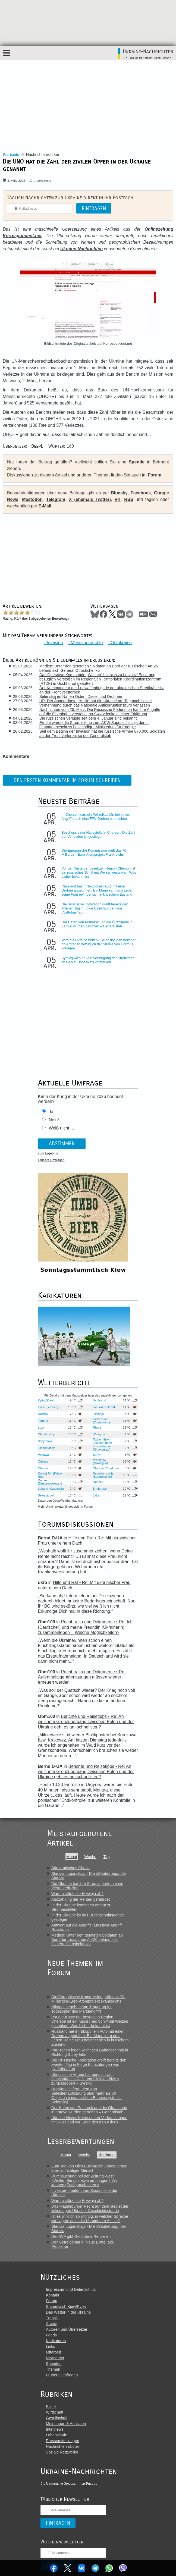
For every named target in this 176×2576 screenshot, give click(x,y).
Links (50, 2348)
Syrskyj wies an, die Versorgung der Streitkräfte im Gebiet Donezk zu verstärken (99, 961)
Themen (53, 2370)
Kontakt (52, 2296)
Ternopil (47, 1422)
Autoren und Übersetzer (66, 2331)
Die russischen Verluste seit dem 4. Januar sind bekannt (88, 717)
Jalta (97, 1496)
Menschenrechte (87, 641)
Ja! (56, 1112)
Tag (106, 1858)
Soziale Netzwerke (62, 2453)
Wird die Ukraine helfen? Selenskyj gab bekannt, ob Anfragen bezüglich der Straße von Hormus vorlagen (99, 945)
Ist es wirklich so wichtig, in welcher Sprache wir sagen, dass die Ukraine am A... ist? (89, 2220)
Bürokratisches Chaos (70, 1869)
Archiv (51, 2325)
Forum (154, 475)
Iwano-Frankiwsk (101, 1408)
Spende (136, 462)
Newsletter (55, 2359)
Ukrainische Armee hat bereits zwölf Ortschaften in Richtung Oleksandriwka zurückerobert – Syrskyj (85, 2080)
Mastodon (32, 499)
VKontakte (81, 2568)
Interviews (55, 2430)
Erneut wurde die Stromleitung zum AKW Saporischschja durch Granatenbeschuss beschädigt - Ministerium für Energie (94, 723)
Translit (52, 2319)
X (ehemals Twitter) (90, 499)
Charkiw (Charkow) (101, 1469)
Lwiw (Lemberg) (53, 1408)
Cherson (48, 1469)
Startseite (11, 154)
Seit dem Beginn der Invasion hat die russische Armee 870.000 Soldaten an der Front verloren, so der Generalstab (102, 732)
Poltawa (47, 1456)
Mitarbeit (53, 2353)
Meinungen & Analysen (66, 2425)
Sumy (98, 1456)
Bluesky (119, 493)
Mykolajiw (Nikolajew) (101, 1463)
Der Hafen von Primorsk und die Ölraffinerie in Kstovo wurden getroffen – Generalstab (99, 925)
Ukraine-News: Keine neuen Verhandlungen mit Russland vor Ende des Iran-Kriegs (89, 2121)
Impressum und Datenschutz (71, 2291)
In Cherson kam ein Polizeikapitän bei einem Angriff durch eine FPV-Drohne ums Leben (98, 817)
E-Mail (45, 506)
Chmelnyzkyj (50, 1435)
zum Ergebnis (52, 1154)
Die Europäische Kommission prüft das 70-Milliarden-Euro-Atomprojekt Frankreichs (99, 851)
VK (118, 499)
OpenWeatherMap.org (72, 1501)
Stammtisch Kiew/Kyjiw (66, 2308)
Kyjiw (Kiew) (50, 1401)
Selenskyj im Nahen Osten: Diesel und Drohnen (81, 695)
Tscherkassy (50, 1449)
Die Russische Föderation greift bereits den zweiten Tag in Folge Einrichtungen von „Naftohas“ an (99, 909)
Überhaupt (107, 2156)
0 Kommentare (42, 180)
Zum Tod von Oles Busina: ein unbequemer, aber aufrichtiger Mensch (89, 2169)
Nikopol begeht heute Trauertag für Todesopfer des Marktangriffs (81, 2010)
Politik (51, 2408)
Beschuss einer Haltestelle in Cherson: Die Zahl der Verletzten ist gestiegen (99, 833)
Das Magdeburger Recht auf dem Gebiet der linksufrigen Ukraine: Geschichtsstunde (89, 2209)
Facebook (53, 2568)
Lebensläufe (56, 2436)
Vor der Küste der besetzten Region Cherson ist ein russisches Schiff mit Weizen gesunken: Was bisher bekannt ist (98, 871)
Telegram (95, 2568)
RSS (128, 499)
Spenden (54, 2365)
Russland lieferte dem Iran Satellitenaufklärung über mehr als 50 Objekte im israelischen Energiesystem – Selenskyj (86, 2097)
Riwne (98, 1428)
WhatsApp (109, 2568)
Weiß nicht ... (65, 1129)
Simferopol (101, 1490)
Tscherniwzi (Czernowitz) (102, 1422)
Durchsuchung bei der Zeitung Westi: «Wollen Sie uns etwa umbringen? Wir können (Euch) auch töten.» (84, 2181)
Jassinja (99, 1415)
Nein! (58, 1121)
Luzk (45, 1428)
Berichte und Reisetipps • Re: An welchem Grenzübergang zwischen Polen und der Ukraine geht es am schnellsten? (86, 1728)
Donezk (99, 1483)
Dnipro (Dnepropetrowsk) (54, 1483)
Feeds (51, 2336)
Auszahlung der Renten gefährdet (80, 1901)
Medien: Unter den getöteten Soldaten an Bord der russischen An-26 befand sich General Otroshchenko (99, 667)
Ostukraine (121, 641)
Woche (90, 1858)
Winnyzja (100, 1435)
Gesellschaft (56, 2419)
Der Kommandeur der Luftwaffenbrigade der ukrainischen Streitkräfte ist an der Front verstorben (102, 688)
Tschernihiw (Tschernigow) (103, 1442)
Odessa (47, 1462)
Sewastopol (50, 1496)
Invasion (55, 641)
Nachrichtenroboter (62, 2448)
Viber (124, 2568)
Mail (153, 614)
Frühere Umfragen (55, 1161)
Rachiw (47, 1415)
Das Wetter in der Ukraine (68, 2313)
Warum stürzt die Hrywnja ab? (77, 1895)
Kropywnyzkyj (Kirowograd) (103, 1449)
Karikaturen (56, 2342)
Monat (71, 1858)
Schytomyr (49, 1442)
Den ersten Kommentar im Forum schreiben (67, 779)
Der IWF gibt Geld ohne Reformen (81, 2238)
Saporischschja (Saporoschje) (104, 1476)
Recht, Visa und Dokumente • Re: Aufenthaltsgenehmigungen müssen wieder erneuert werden (86, 1683)
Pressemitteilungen (62, 2442)
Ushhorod (101, 1401)
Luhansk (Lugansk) (49, 1490)
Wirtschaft (54, 2413)
